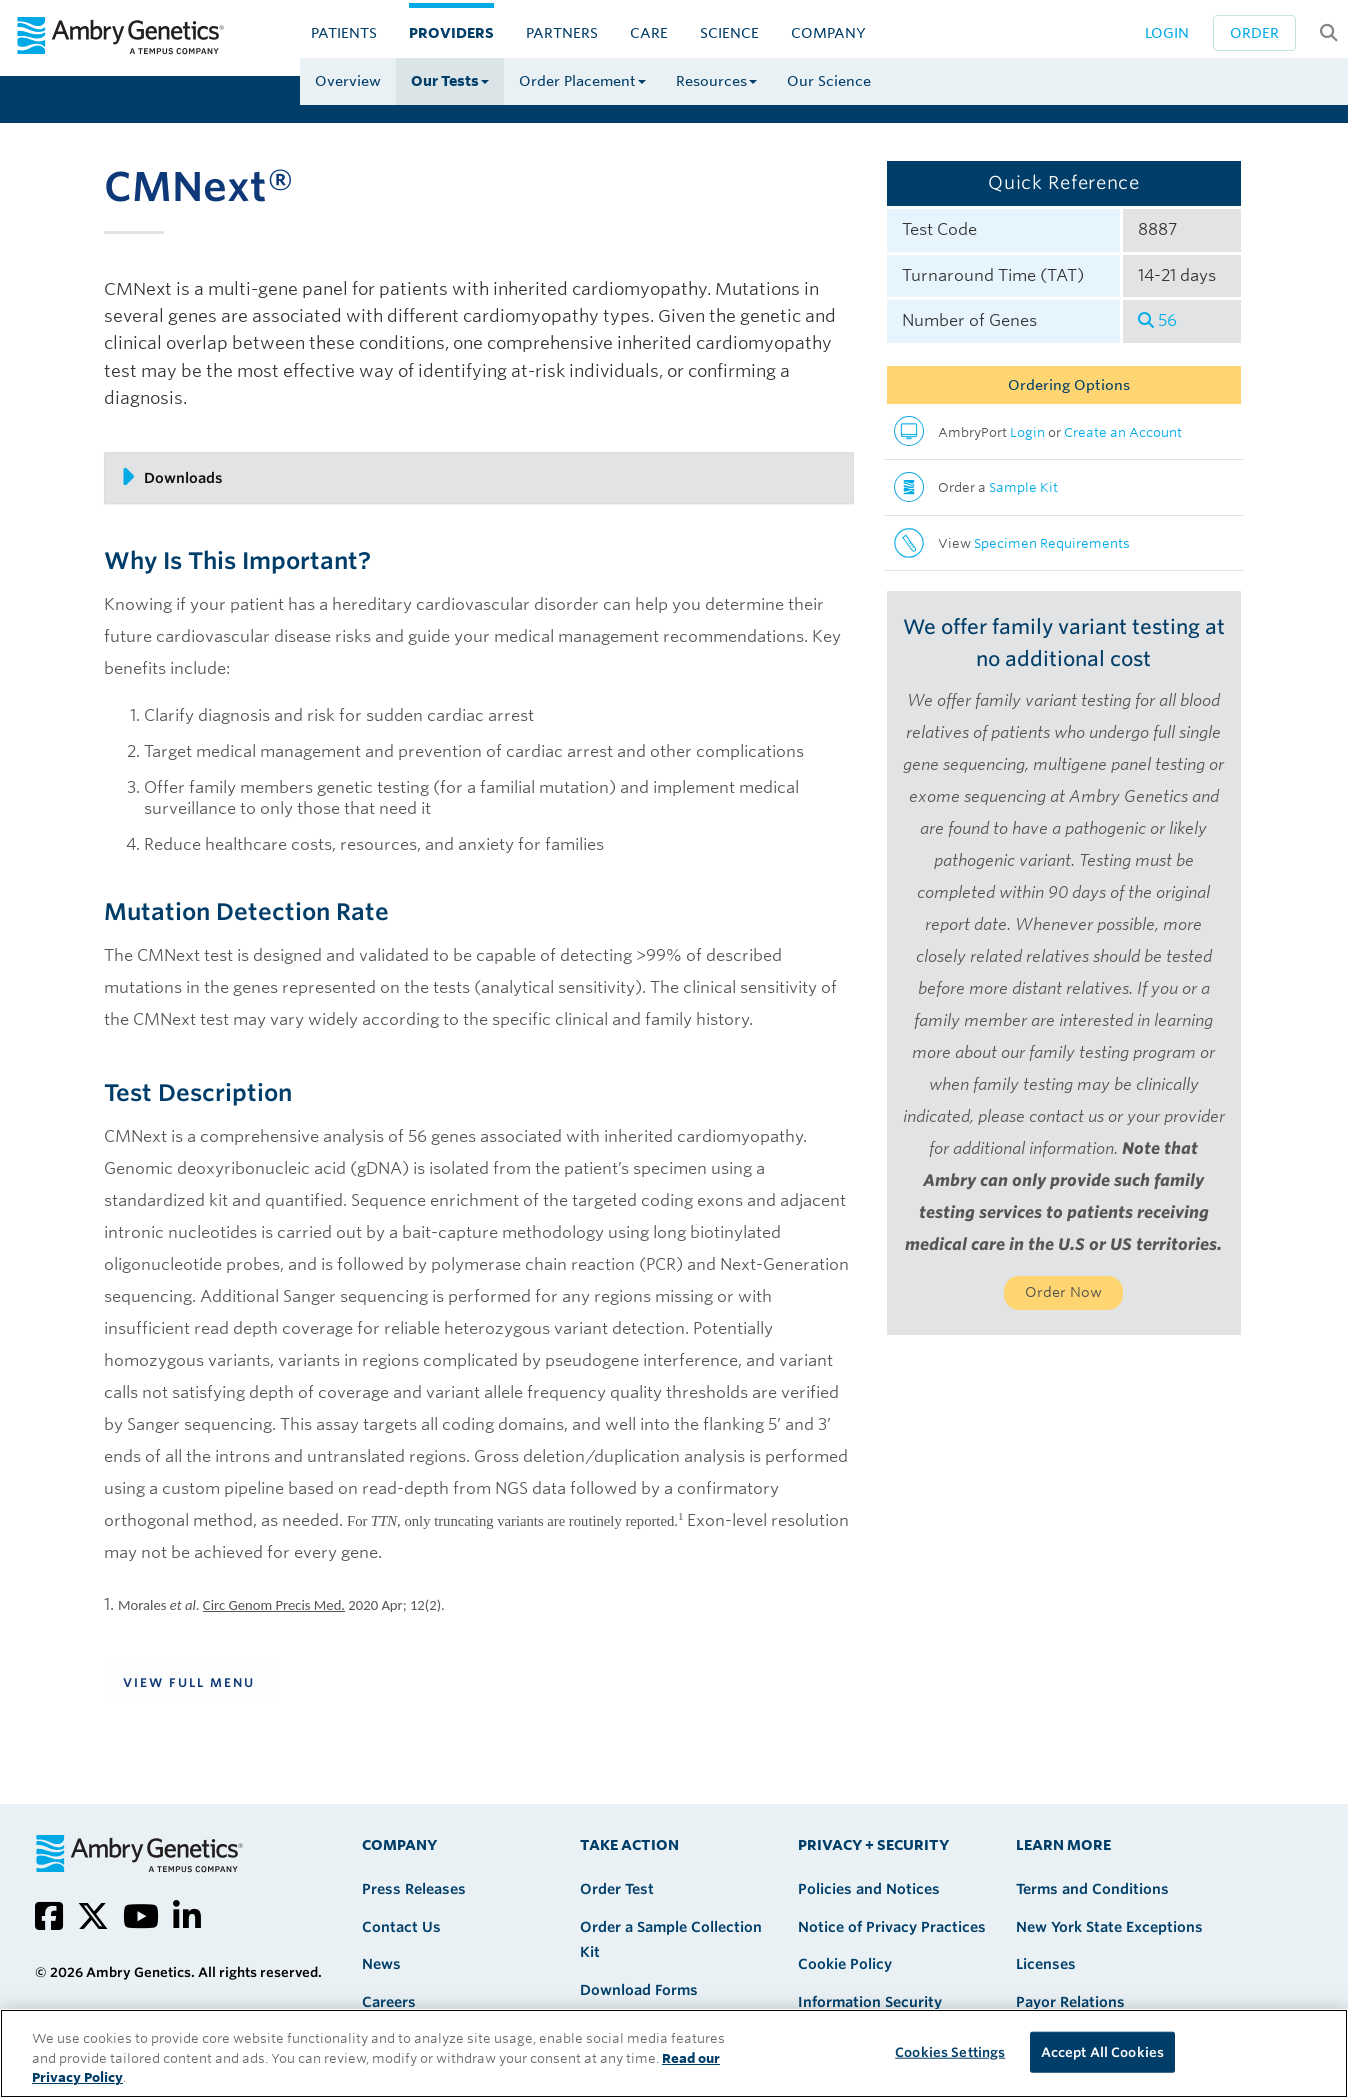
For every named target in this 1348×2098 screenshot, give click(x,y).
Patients (344, 33)
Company (828, 33)
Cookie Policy (845, 1964)
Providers (451, 33)
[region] (674, 2053)
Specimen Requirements (1052, 543)
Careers (389, 2002)
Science (729, 33)
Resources (716, 81)
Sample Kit (1023, 487)
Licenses (1046, 1964)
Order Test (617, 1889)
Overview (348, 81)
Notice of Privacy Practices (892, 1927)
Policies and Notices (869, 1889)
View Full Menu (189, 1682)
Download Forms (639, 1990)
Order (1254, 33)
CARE (649, 33)
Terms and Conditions (1092, 1889)
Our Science (829, 81)
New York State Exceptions (1109, 1927)
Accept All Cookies (1102, 2051)
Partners (562, 33)
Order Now (1063, 1292)
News (381, 1964)
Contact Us (401, 1927)
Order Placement (582, 81)
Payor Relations (1070, 2002)
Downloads (171, 477)
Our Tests (450, 81)
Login (1167, 33)
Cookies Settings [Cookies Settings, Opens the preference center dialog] (950, 2051)
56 (1157, 320)
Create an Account (1123, 432)
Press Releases (414, 1889)
